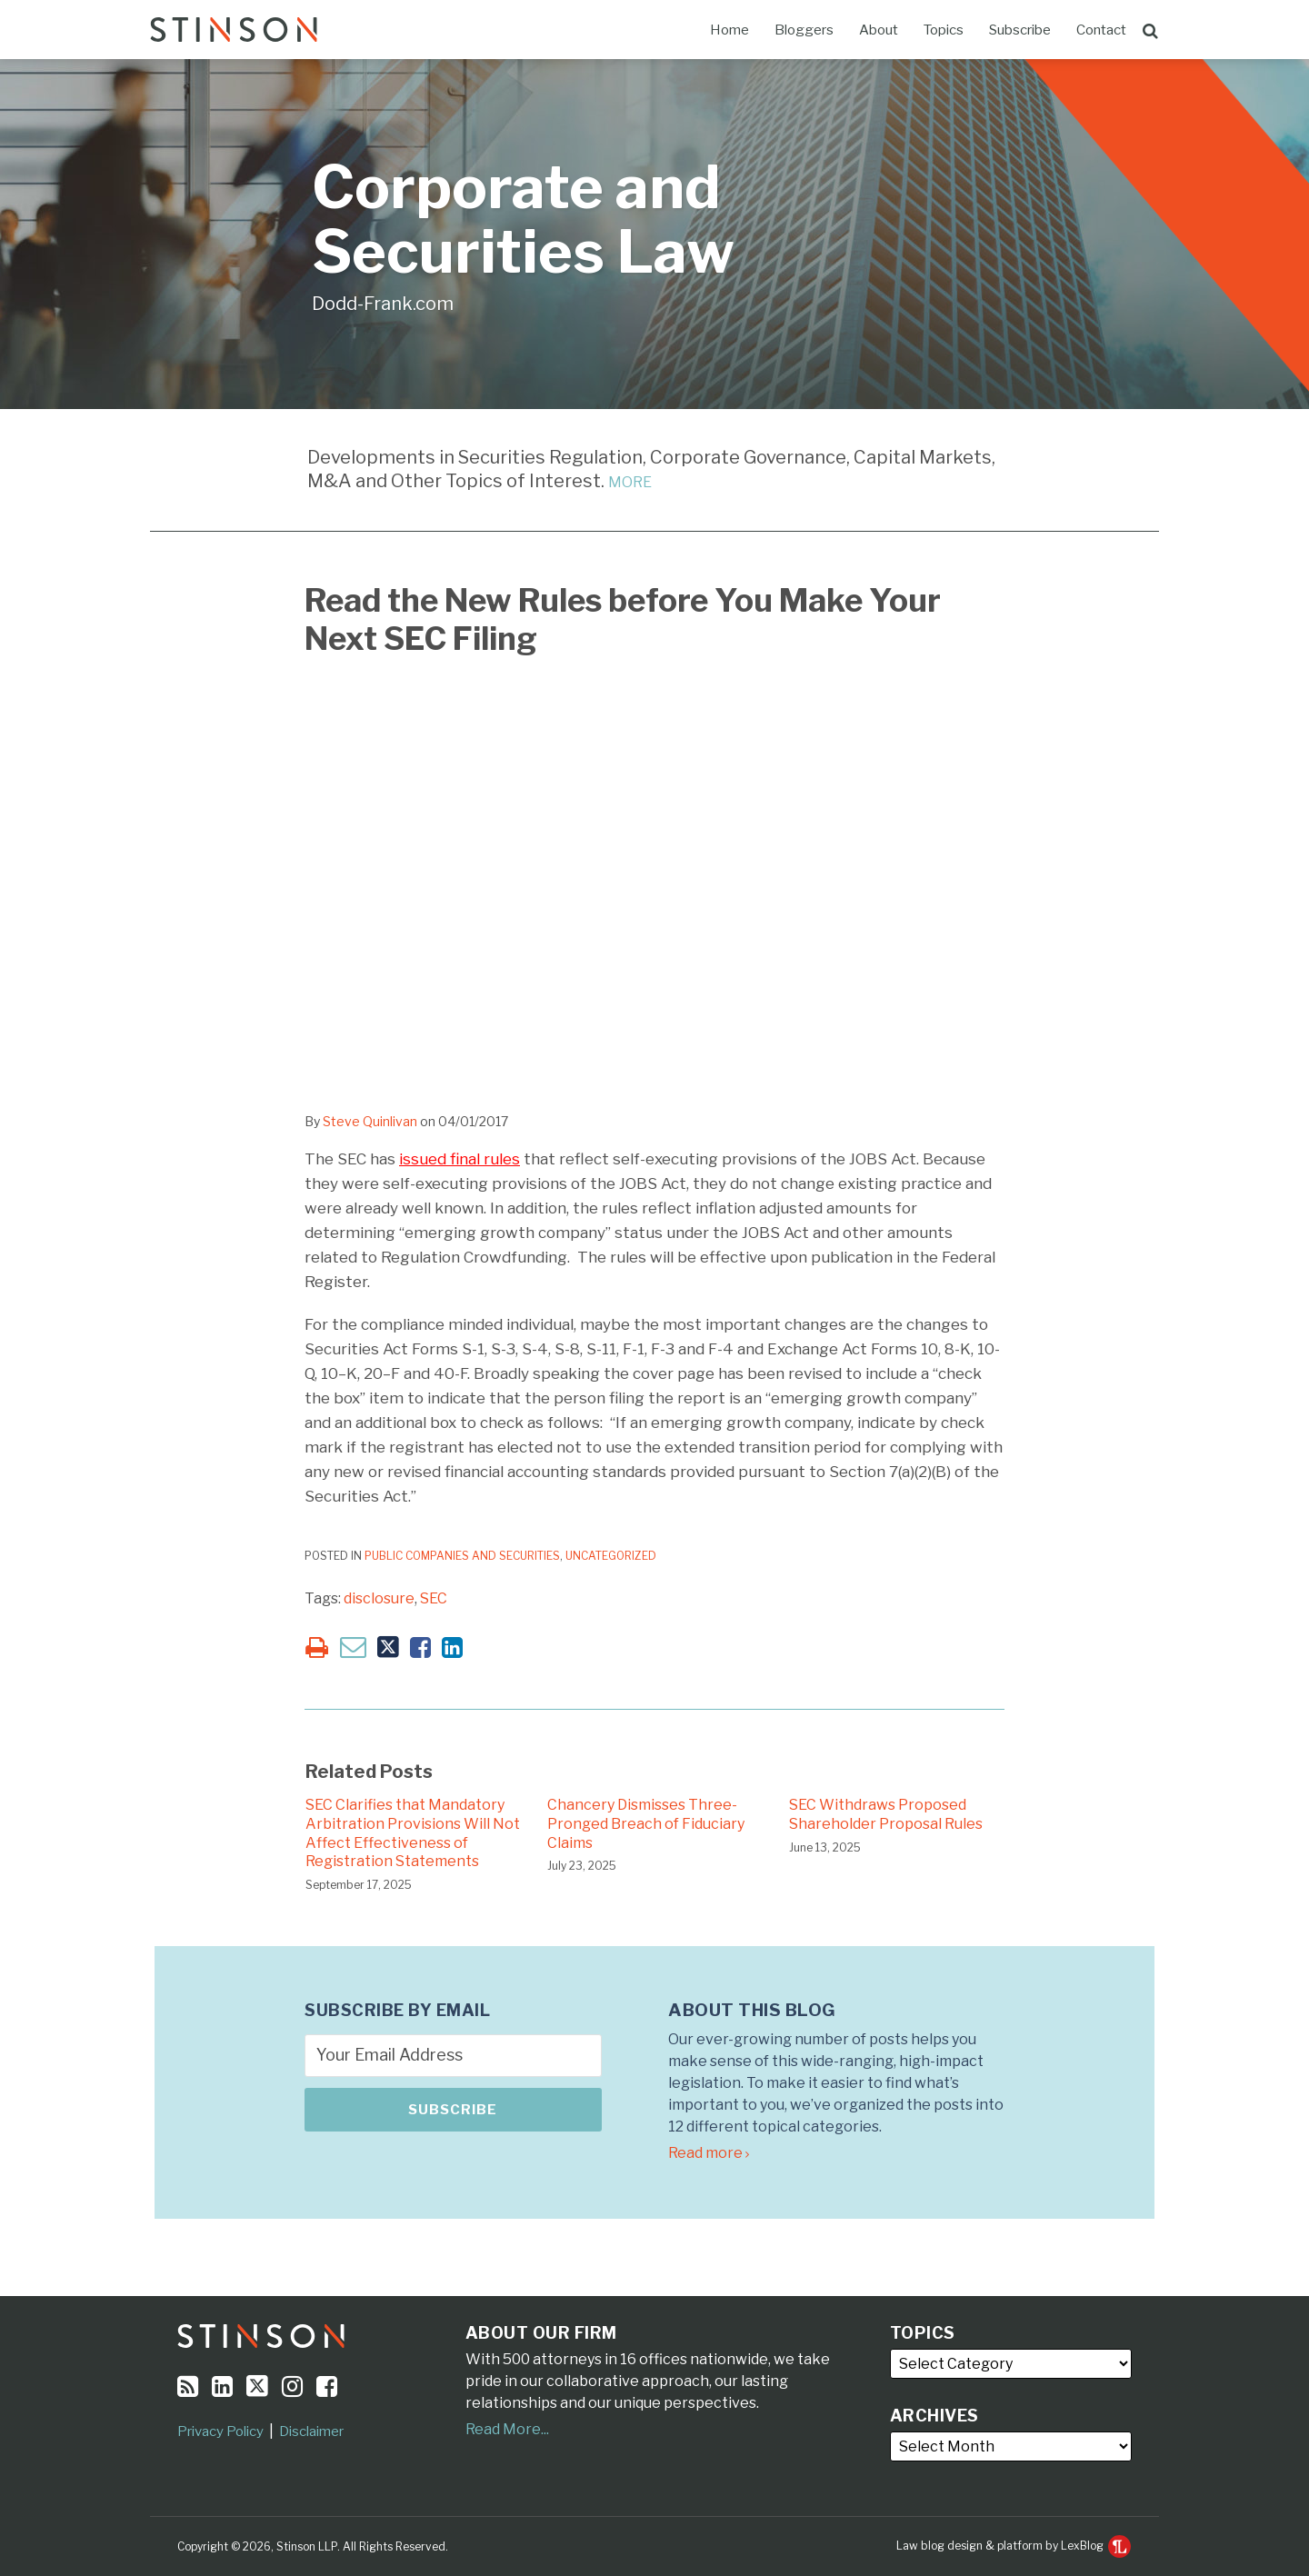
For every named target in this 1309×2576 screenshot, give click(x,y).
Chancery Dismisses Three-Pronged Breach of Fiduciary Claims (645, 1824)
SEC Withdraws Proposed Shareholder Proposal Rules (886, 1814)
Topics (944, 30)
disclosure (379, 1598)
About (878, 30)
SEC (433, 1598)
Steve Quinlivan (370, 1121)
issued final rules (459, 1159)
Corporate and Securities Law (523, 219)
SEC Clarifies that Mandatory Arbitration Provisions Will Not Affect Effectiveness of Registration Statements (412, 1833)
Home (729, 30)
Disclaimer (311, 2431)
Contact (1101, 30)
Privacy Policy (220, 2431)
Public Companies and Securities (462, 1556)
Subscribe (1020, 30)
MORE (630, 482)
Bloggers (804, 30)
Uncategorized (610, 1556)
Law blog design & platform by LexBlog (1013, 2545)
